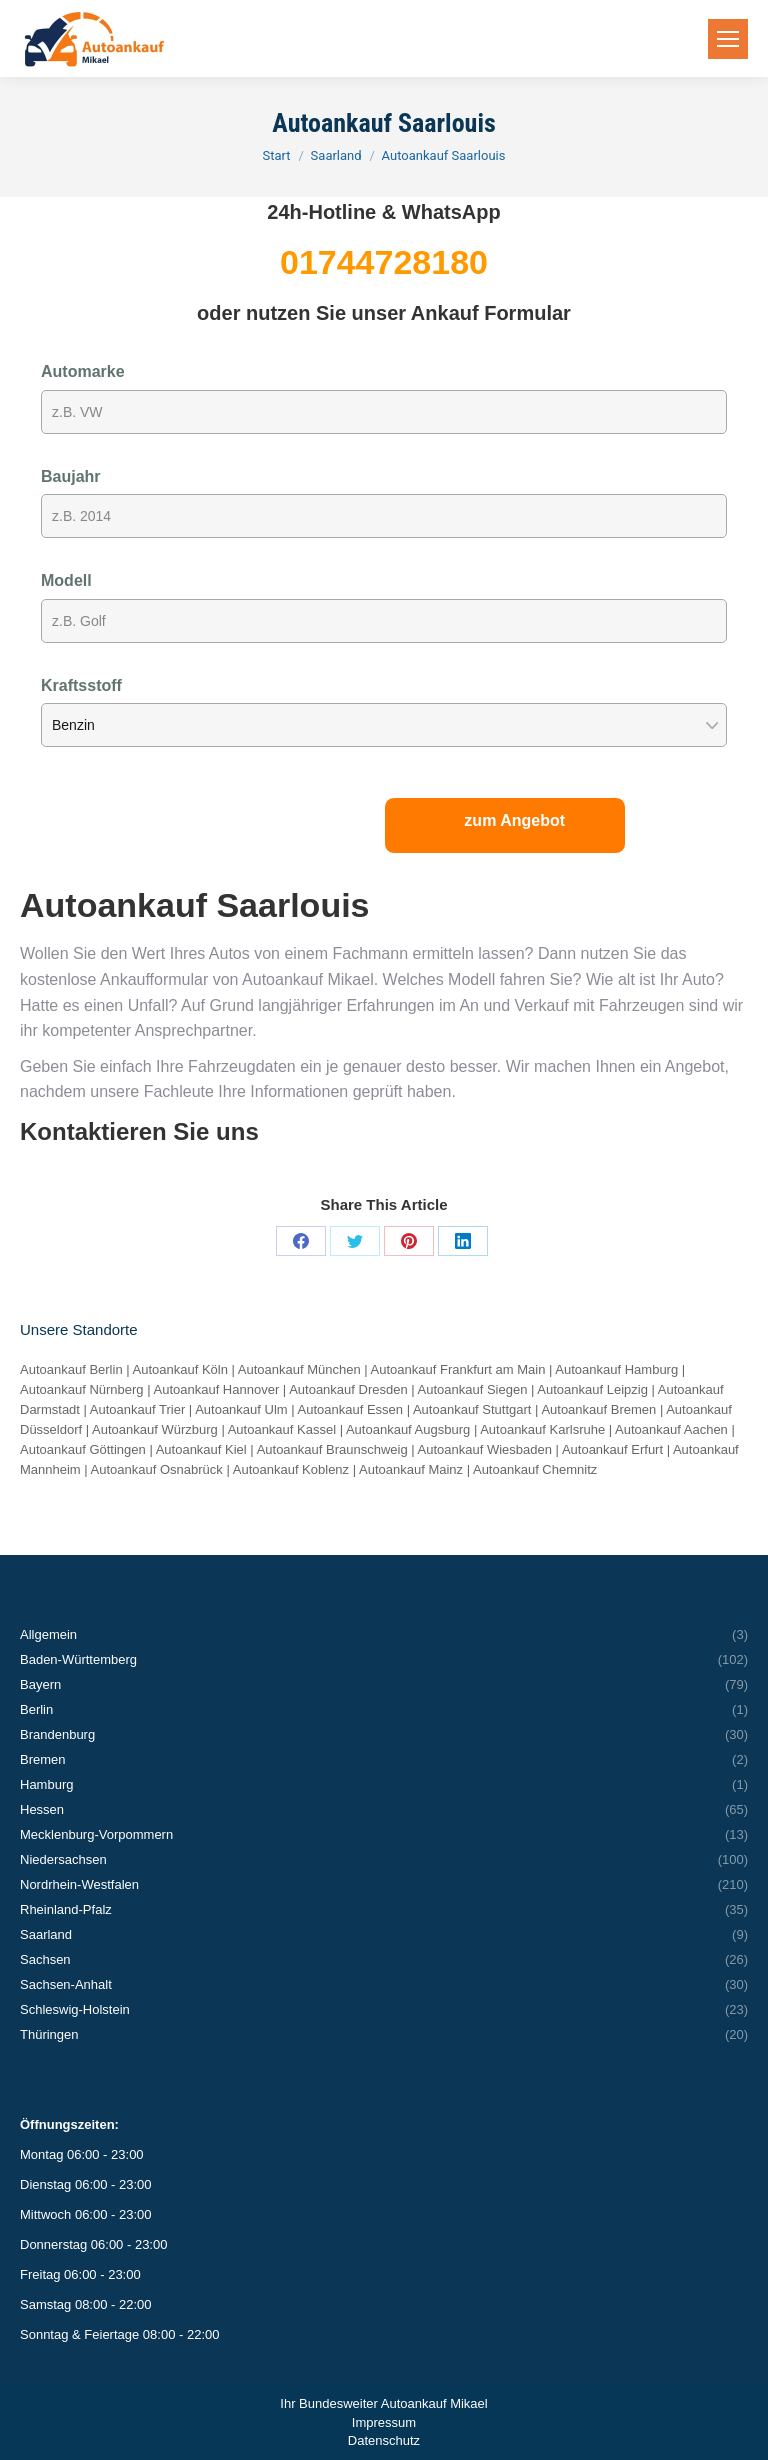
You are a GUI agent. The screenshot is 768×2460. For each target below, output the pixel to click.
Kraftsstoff (81, 685)
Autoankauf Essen (351, 1409)
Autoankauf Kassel (282, 1429)
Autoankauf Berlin (71, 1369)
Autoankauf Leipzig (592, 1389)
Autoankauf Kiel (201, 1449)
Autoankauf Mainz (411, 1469)
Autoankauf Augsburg (408, 1429)
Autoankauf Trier (137, 1409)
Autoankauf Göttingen (83, 1449)
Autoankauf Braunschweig (332, 1449)
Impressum (384, 2422)
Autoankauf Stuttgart (472, 1409)
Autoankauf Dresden (348, 1389)
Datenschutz (384, 2440)
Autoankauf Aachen (671, 1429)
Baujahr (71, 476)
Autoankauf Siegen (473, 1389)
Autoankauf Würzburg (155, 1429)
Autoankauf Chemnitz (535, 1469)
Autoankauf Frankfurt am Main (458, 1369)
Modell (66, 580)
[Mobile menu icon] (728, 39)
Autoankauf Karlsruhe (542, 1429)
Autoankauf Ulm (241, 1409)
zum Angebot (514, 820)
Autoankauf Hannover (216, 1389)
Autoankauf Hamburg (616, 1369)
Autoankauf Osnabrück (157, 1469)
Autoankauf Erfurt (612, 1449)
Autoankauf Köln (180, 1369)
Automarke (83, 371)
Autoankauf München (299, 1369)
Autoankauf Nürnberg (82, 1389)
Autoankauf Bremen (598, 1409)
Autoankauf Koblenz (291, 1469)
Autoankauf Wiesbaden (485, 1449)
